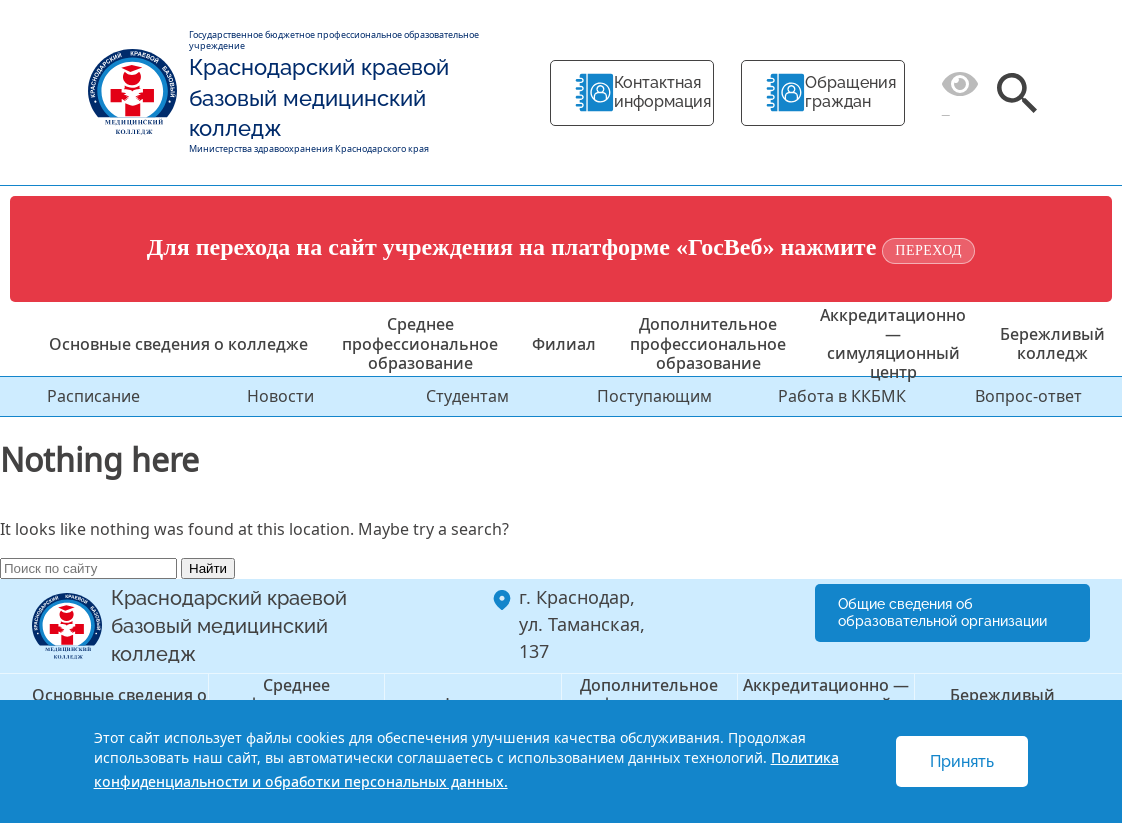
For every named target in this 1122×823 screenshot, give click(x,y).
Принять (962, 761)
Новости (280, 396)
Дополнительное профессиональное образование (708, 343)
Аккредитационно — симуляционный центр (893, 344)
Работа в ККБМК (842, 396)
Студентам (467, 396)
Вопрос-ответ (1028, 396)
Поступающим (654, 396)
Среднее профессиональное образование (420, 343)
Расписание (93, 396)
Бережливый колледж (1052, 343)
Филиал (564, 344)
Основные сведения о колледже (178, 344)
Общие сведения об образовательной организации (942, 612)
